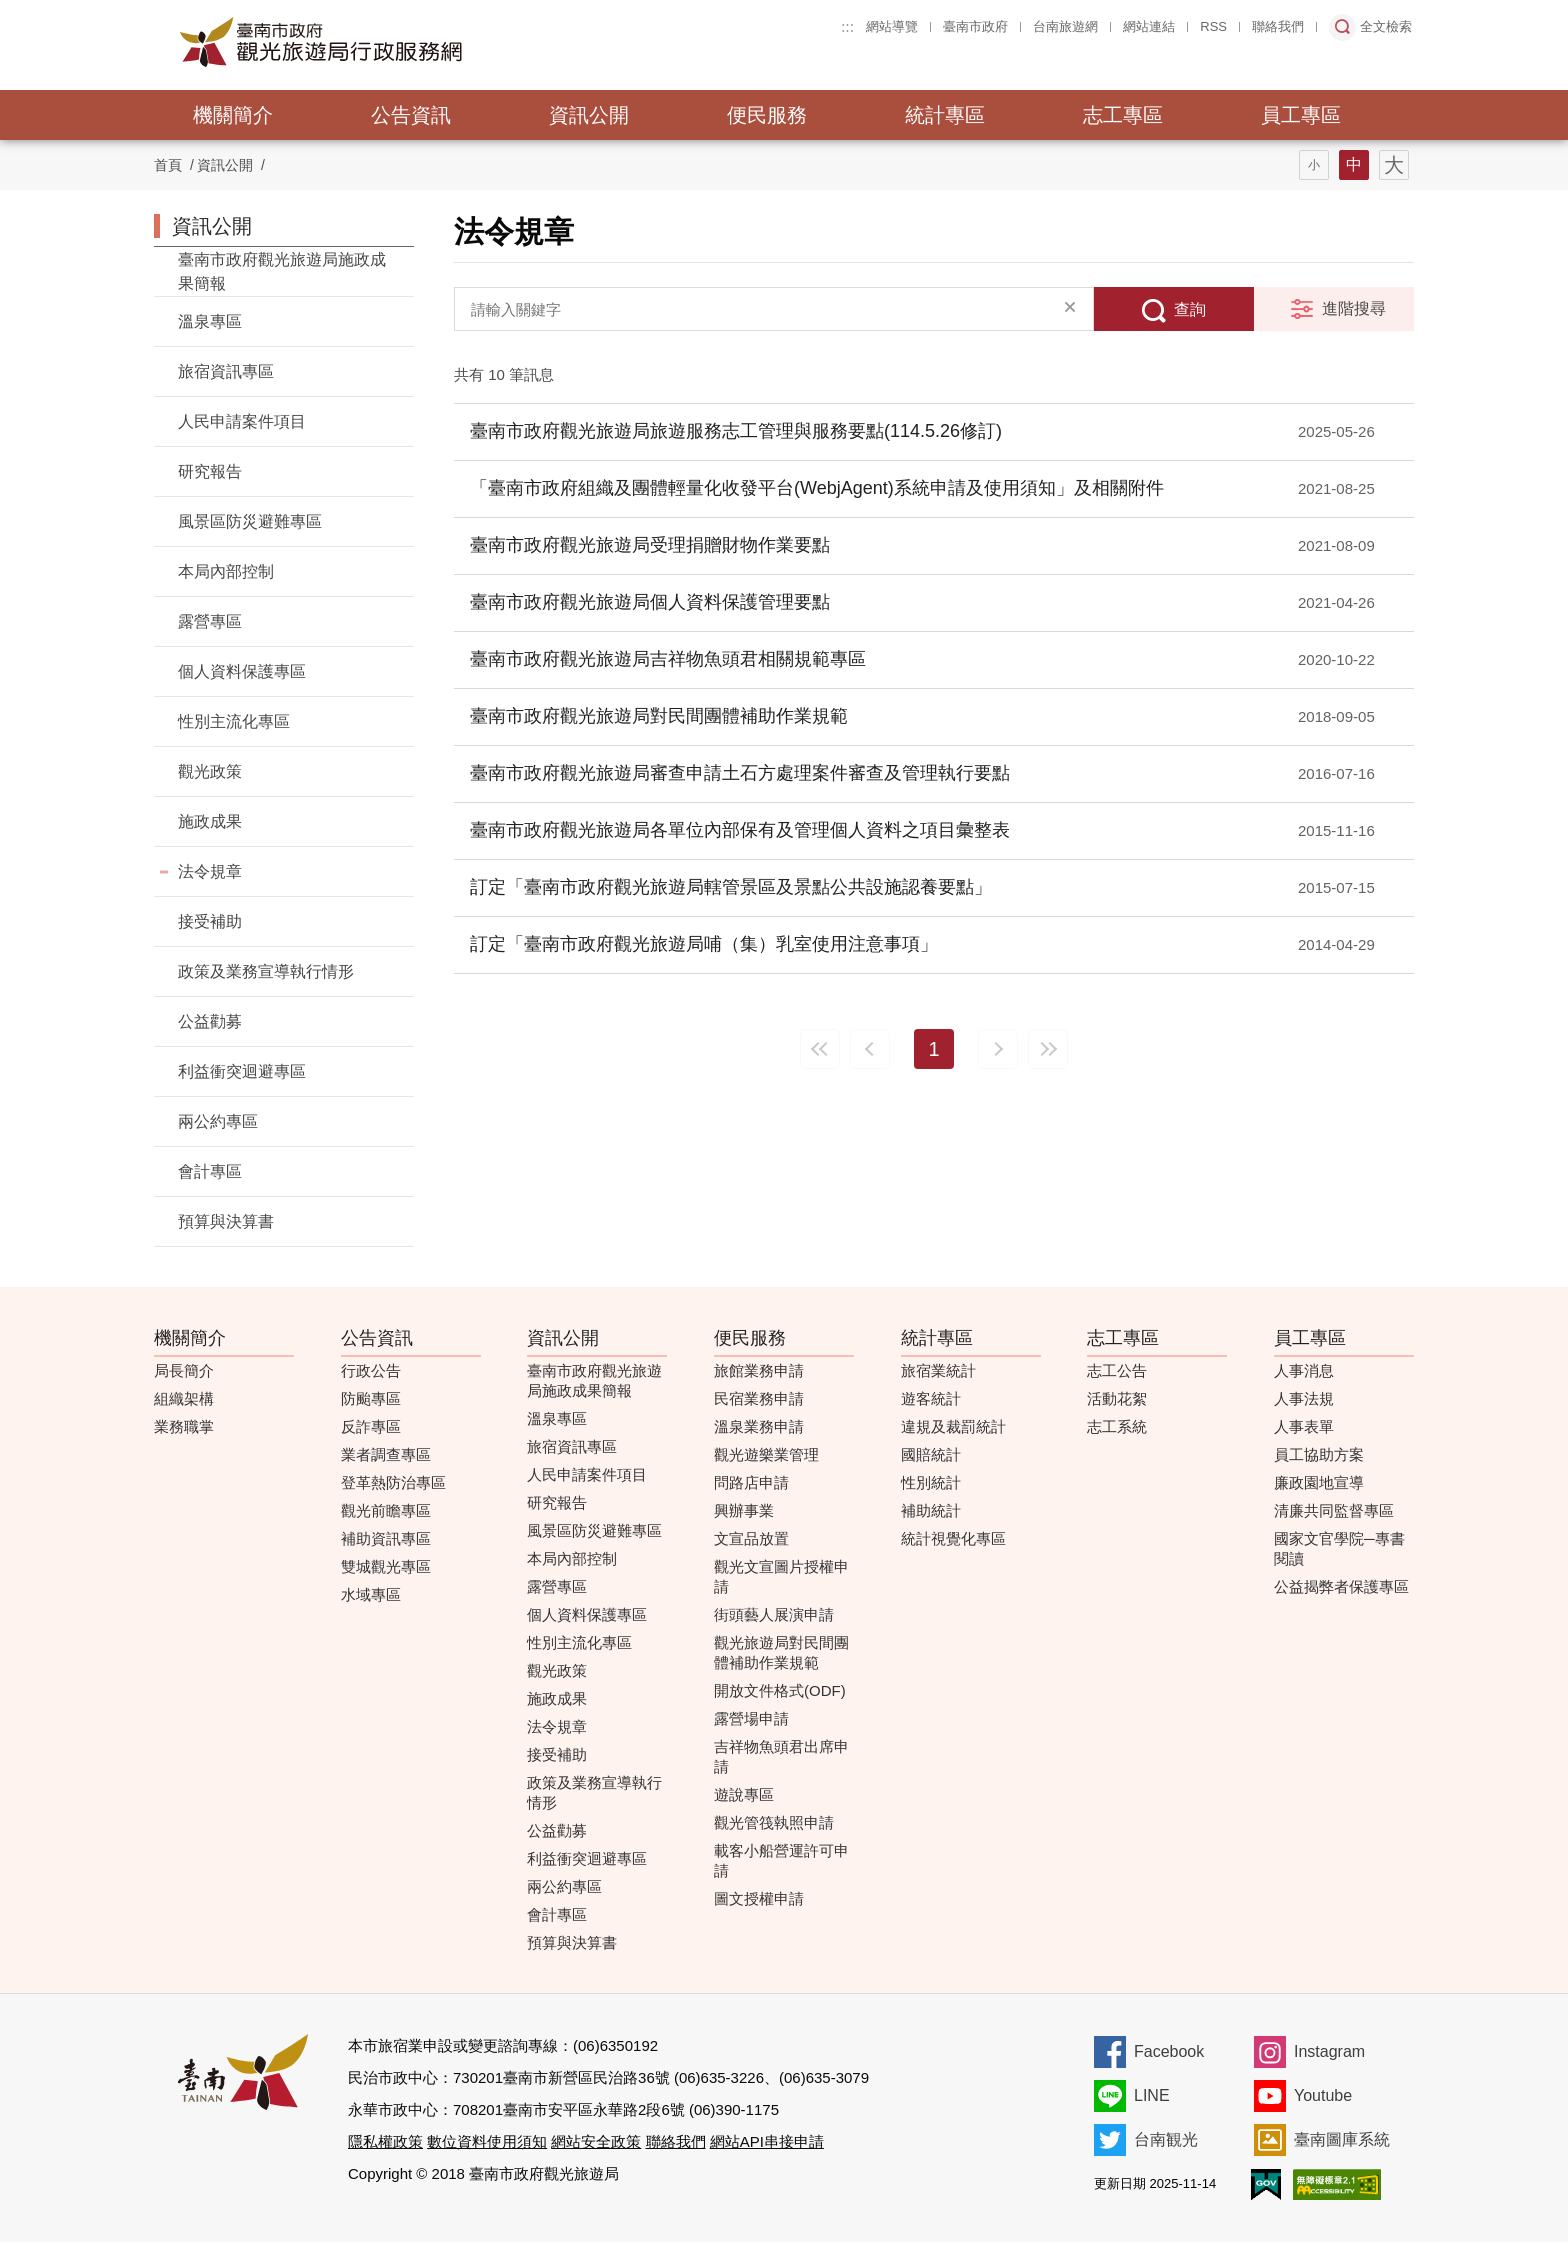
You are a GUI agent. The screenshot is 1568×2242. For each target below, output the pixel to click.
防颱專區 (371, 1398)
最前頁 (820, 1049)
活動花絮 (1117, 1398)
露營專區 (210, 621)
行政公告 (371, 1370)
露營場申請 (751, 1718)
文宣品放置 (751, 1538)
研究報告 (210, 471)
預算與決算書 (226, 1221)
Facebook (1169, 2051)
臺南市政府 (975, 26)
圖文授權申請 (759, 1898)
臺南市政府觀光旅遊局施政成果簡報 (282, 271)
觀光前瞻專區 (386, 1510)
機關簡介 (233, 115)
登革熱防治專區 (393, 1482)
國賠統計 (931, 1454)
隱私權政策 (385, 2141)
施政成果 (210, 821)
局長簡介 (184, 1370)
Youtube (1323, 2095)
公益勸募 (210, 1021)
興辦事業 (744, 1510)
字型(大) (1394, 165)
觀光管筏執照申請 (774, 1822)
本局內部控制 (226, 571)
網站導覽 (892, 26)
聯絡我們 (1278, 26)
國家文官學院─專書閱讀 (1339, 1548)
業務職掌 (184, 1426)
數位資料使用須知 (487, 2141)
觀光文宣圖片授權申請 (781, 1576)
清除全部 (1070, 309)
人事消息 (1304, 1370)
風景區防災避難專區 (250, 521)
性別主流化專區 (234, 721)
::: (847, 26)
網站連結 (1149, 26)
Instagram (1329, 2051)
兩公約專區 (218, 1121)
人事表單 (1304, 1426)
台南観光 (1166, 2139)
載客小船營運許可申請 (781, 1860)
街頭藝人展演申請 (774, 1614)
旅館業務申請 (759, 1370)
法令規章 (210, 871)
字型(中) (1354, 165)
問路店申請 (751, 1482)
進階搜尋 (1354, 308)
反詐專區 (371, 1426)
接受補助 (210, 921)
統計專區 (945, 115)
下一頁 (998, 1049)
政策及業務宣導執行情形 (266, 971)
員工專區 (1301, 115)
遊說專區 (744, 1794)
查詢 (1190, 309)
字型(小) (1314, 165)
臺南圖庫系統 (1342, 2139)
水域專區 (371, 1594)
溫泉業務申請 (759, 1426)
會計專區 (210, 1171)
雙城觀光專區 (386, 1566)
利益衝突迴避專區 (242, 1071)
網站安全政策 (596, 2141)
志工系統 (1117, 1426)
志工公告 (1117, 1370)
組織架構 (184, 1398)
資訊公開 (589, 115)
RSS (1213, 26)
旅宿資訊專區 (226, 371)
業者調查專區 (386, 1454)
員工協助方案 (1319, 1454)
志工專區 (1123, 115)
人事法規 (1304, 1398)
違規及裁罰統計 (953, 1426)
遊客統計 (931, 1398)
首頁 (168, 165)
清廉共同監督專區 (1334, 1510)
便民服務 (767, 115)
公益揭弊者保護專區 (1341, 1586)
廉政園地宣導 (1319, 1482)
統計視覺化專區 (953, 1538)
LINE (1152, 2095)
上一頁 (870, 1049)
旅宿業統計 (938, 1370)
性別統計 (931, 1482)
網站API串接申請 (767, 2141)
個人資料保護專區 (242, 671)
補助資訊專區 (386, 1538)
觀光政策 (210, 771)
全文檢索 (1386, 26)
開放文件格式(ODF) (780, 1690)
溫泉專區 (210, 321)
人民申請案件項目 (242, 421)
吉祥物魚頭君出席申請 (781, 1756)
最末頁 (1048, 1049)
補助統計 (931, 1510)
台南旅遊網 (1065, 26)
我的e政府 (1266, 2184)
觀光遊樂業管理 (766, 1454)
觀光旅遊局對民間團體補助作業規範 (781, 1652)
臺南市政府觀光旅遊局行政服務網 (376, 42)
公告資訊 (411, 115)
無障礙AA (1337, 2184)
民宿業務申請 (759, 1398)
